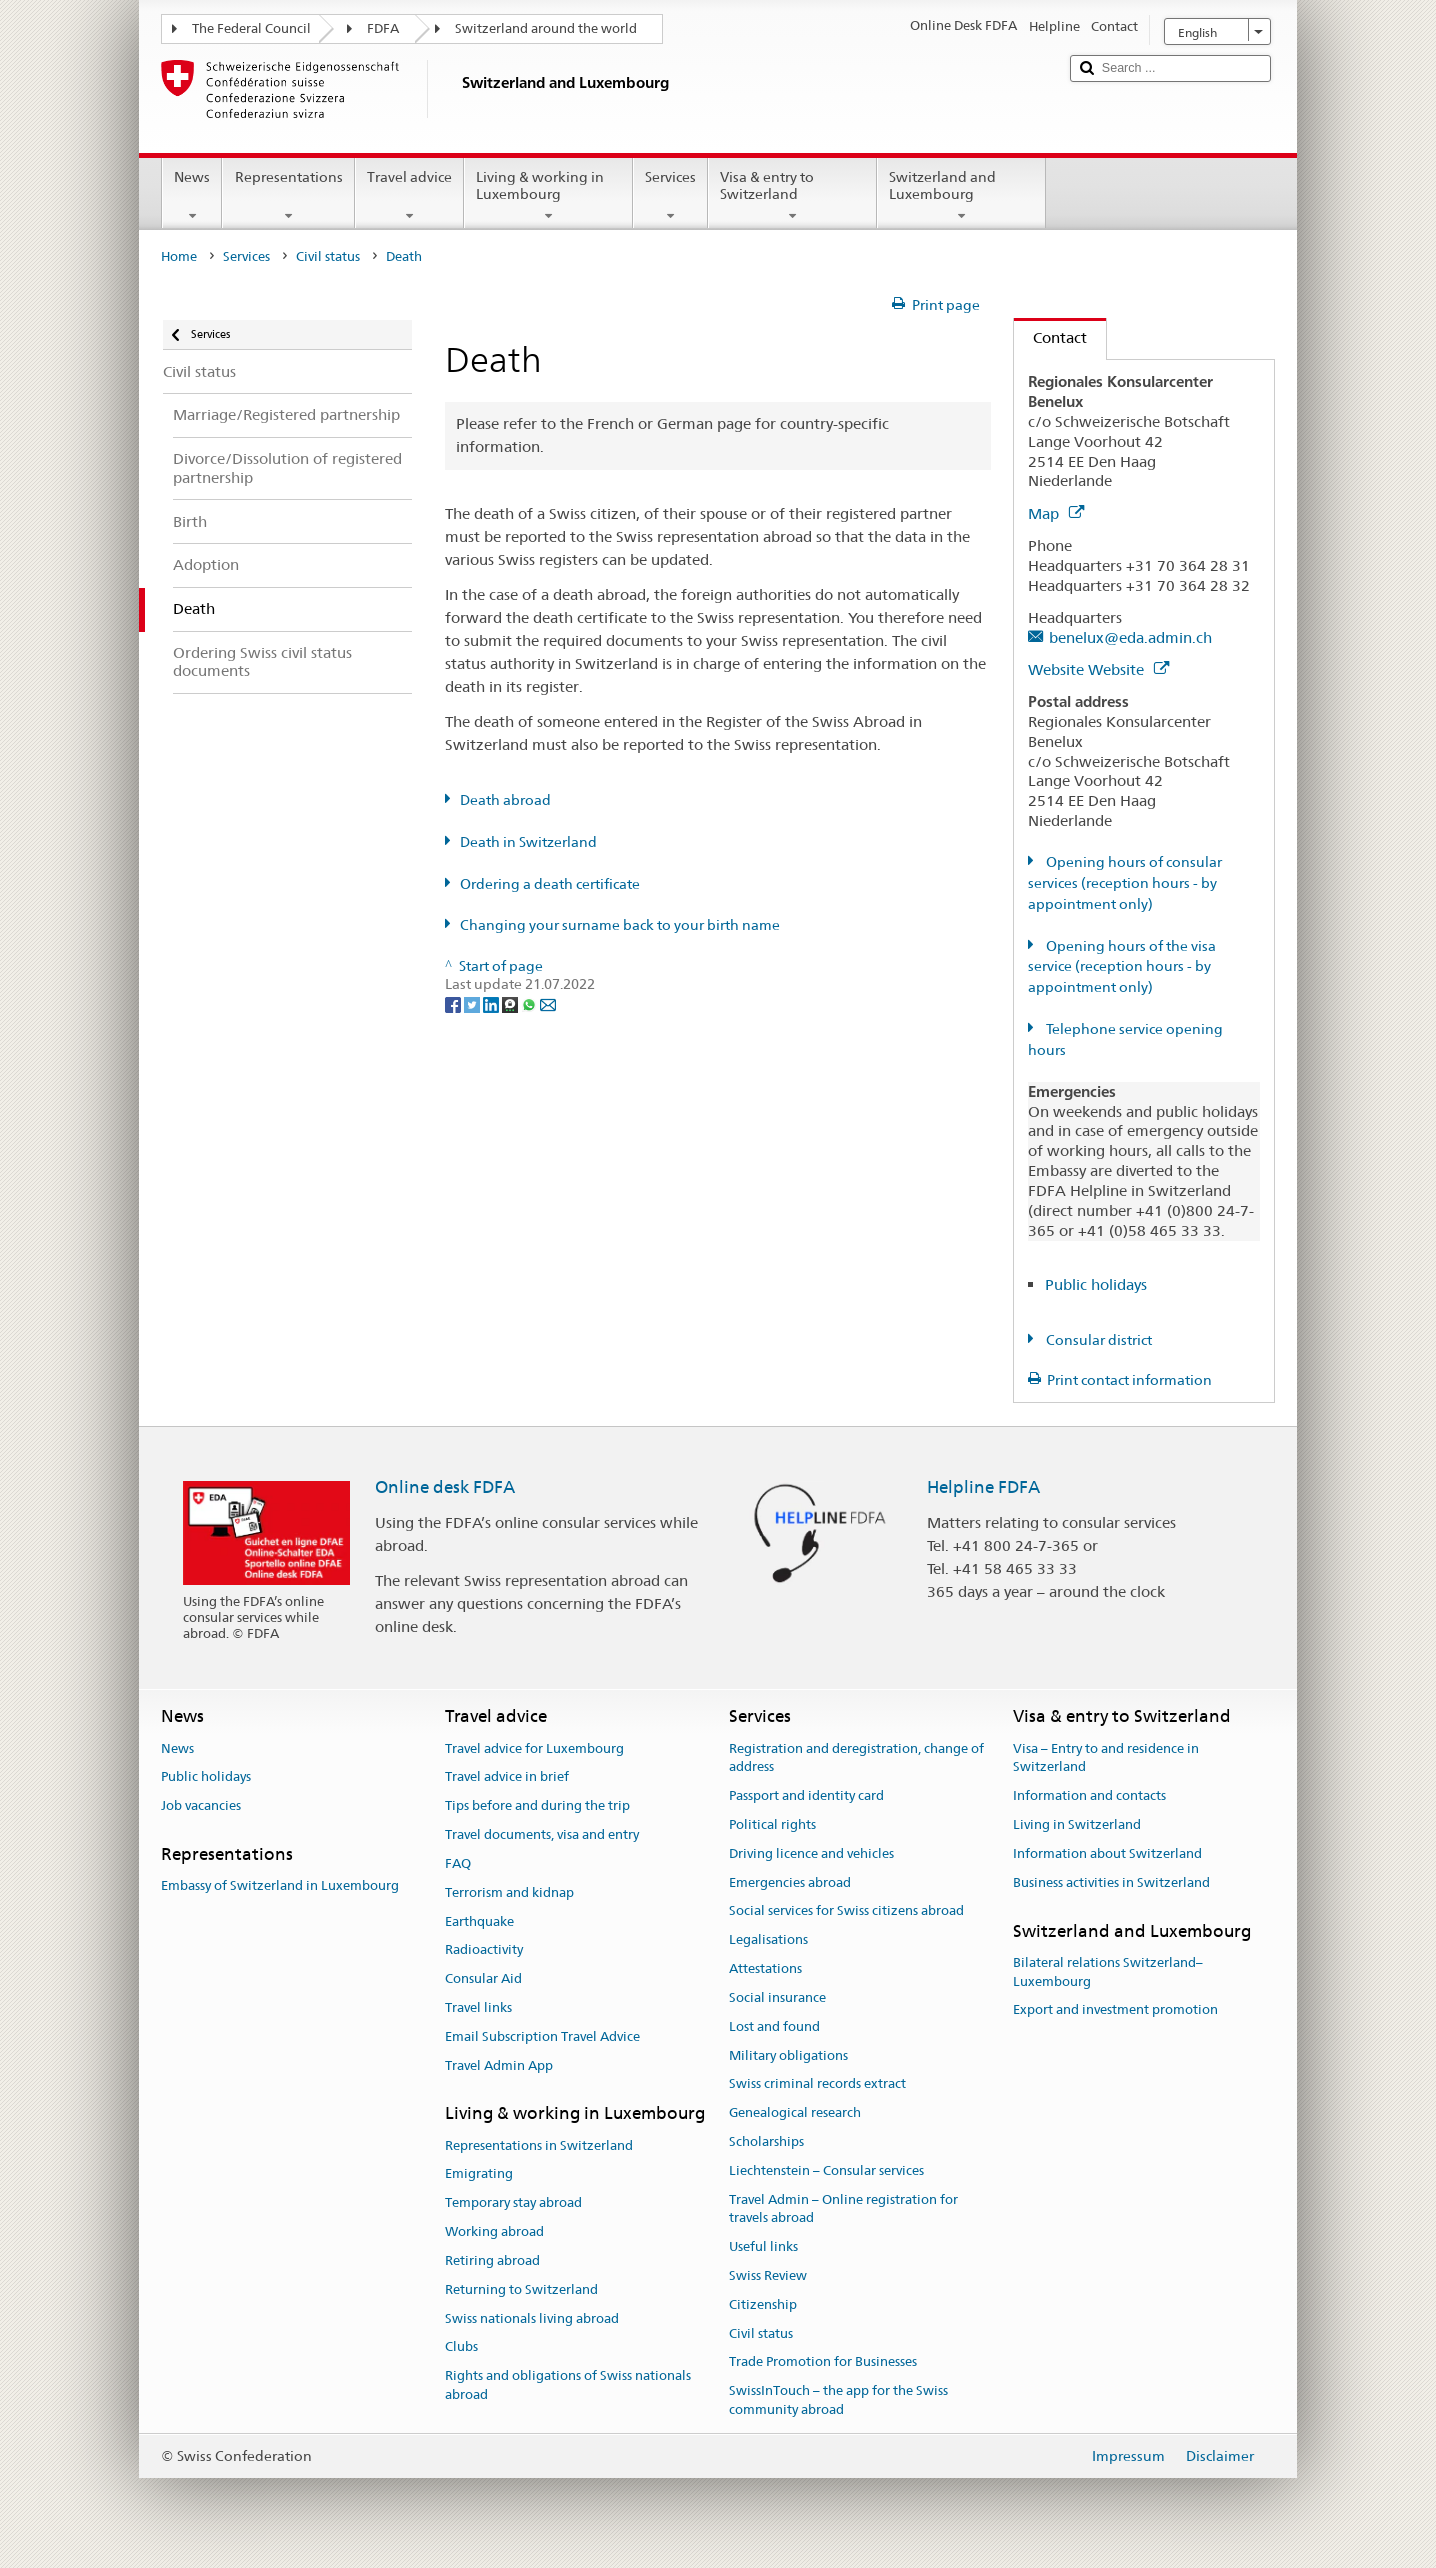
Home (179, 256)
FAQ (458, 1863)
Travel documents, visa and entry (542, 1834)
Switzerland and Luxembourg (961, 196)
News (192, 196)
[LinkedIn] (492, 1003)
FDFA (383, 28)
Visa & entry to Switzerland (792, 196)
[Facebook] (454, 1003)
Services (670, 196)
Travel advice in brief (507, 1777)
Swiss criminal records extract (817, 2084)
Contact (1050, 337)
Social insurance (777, 1997)
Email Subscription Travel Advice (542, 2036)
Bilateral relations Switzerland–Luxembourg (1108, 1972)
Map (1056, 513)
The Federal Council (251, 28)
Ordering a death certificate (550, 884)
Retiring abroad (492, 2260)
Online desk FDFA (445, 1487)
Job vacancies (201, 1806)
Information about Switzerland (1107, 1853)
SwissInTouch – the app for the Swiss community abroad (838, 2401)
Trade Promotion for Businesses (823, 2362)
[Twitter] (473, 1003)
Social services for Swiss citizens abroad (846, 1911)
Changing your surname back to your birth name (620, 925)
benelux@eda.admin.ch (1130, 637)
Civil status (328, 256)
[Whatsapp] (530, 1003)
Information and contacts (1089, 1795)
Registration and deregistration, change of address (856, 1758)
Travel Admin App (499, 2065)
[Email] (548, 1003)
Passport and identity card (806, 1795)
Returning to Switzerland (521, 2289)
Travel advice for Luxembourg (534, 1748)
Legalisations (768, 1940)
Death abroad (505, 800)
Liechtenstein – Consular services (826, 2170)
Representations (288, 196)
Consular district (1097, 1340)
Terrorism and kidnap (509, 1892)
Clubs (461, 2347)
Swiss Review (768, 2275)
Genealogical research (795, 2112)
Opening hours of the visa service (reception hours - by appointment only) (1122, 967)
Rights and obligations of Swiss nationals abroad (568, 2385)
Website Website (1098, 669)
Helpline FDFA (983, 1487)
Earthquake (479, 1921)
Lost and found (774, 2026)
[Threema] (511, 1003)
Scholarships (766, 2141)
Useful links (763, 2246)
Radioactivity (484, 1950)
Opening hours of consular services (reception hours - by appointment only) (1125, 883)
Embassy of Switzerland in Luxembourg (280, 1886)
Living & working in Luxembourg (548, 196)
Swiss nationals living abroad (532, 2318)
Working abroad (494, 2231)
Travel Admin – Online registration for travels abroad (843, 2209)
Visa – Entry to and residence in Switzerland (1106, 1758)
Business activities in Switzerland (1111, 1882)
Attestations (765, 1968)
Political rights (772, 1824)
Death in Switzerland (528, 842)
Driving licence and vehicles (811, 1853)
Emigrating (479, 2174)
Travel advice (409, 196)
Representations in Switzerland (539, 2145)
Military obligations (788, 2055)
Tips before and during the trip (537, 1806)
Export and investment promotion (1115, 2010)
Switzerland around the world (546, 28)
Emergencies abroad (790, 1882)
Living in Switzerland (1077, 1824)
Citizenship (763, 2304)
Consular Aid (483, 1978)
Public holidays (1096, 1284)
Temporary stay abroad (513, 2203)
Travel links (478, 2007)
